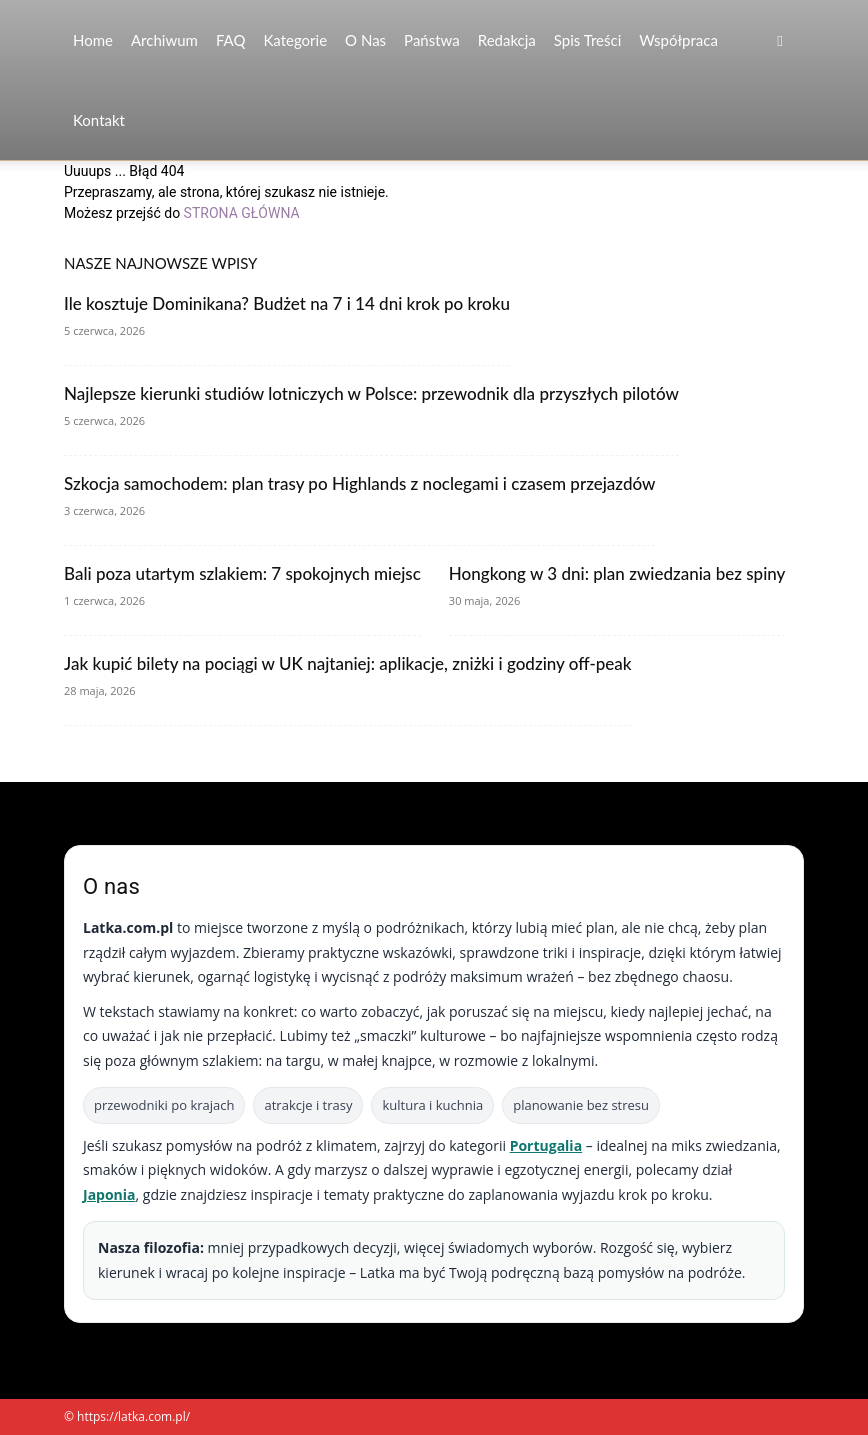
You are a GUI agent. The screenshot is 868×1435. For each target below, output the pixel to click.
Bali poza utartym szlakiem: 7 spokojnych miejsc (242, 573)
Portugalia (546, 1145)
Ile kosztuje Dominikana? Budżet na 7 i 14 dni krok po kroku (287, 303)
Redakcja (507, 40)
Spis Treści (587, 40)
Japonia (109, 1194)
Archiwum (164, 40)
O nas (365, 40)
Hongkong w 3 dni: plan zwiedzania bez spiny (617, 573)
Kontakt (99, 120)
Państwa (432, 40)
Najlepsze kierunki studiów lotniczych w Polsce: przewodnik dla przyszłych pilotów (371, 393)
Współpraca (678, 40)
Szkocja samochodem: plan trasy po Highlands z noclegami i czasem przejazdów (359, 483)
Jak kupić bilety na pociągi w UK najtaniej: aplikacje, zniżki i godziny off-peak (348, 663)
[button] (780, 40)
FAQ (231, 40)
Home (93, 40)
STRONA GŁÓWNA (242, 213)
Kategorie (295, 40)
